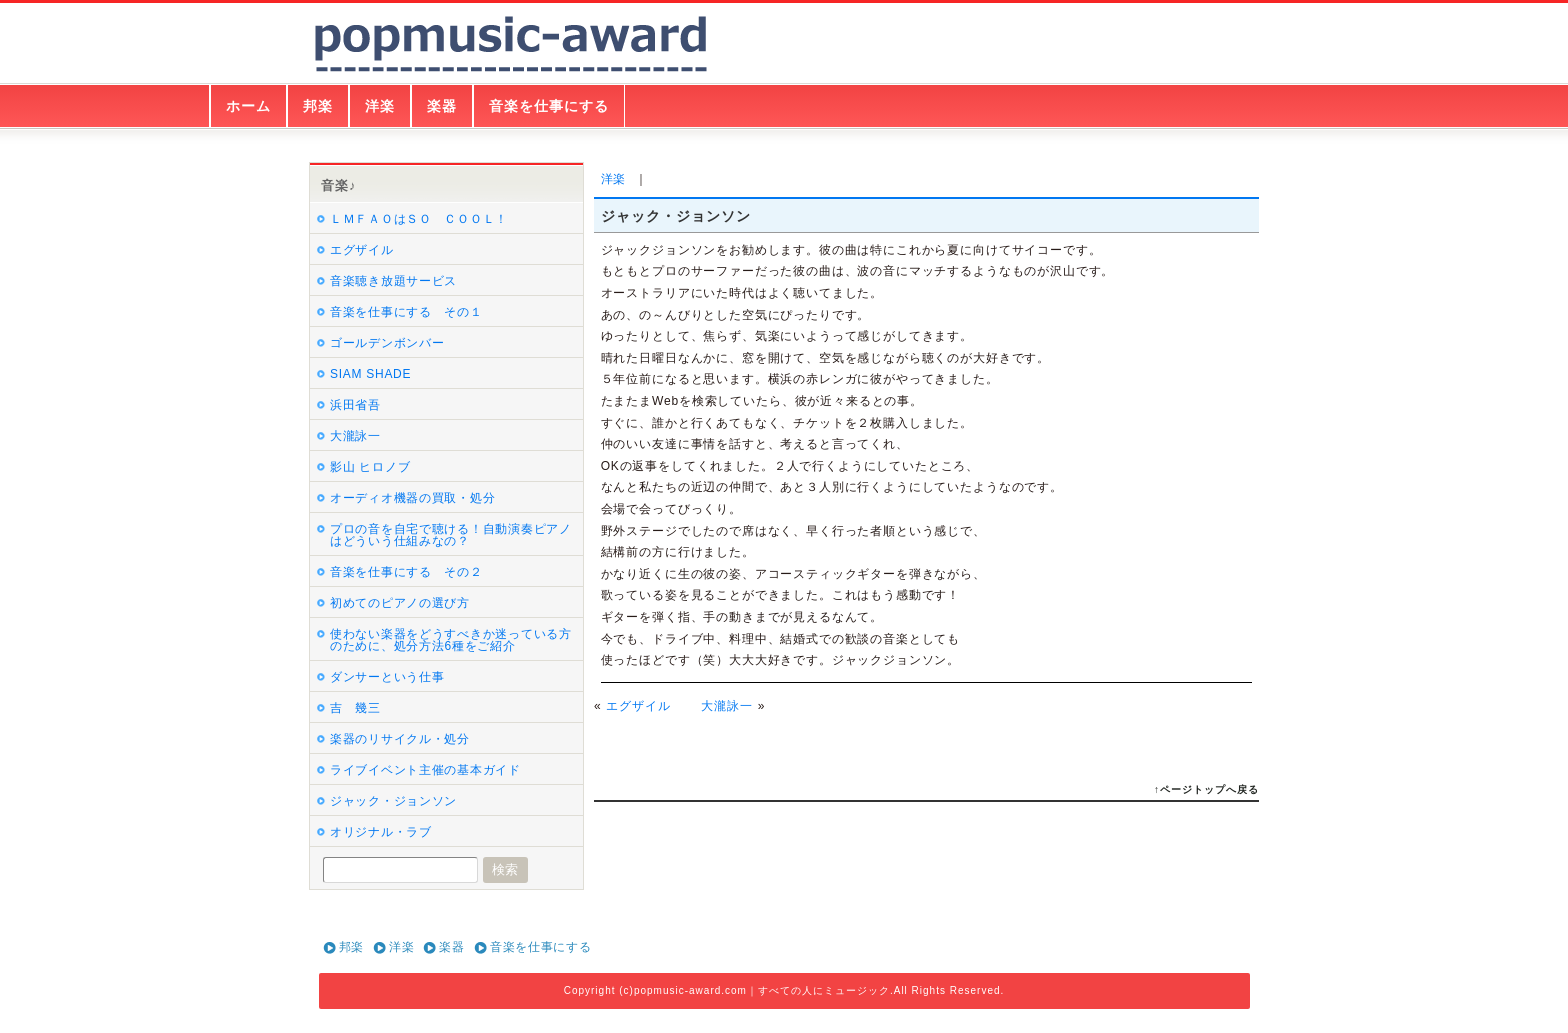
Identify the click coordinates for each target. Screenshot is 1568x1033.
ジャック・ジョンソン (393, 801)
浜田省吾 (355, 405)
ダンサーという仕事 (387, 677)
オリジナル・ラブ (381, 832)
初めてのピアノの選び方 (400, 603)
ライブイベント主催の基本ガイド (425, 770)
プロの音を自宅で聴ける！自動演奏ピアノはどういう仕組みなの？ (451, 535)
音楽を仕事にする (549, 106)
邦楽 (318, 106)
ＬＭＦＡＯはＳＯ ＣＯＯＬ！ (419, 219)
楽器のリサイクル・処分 (400, 739)
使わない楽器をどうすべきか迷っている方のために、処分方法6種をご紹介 (451, 640)
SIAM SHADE (370, 374)
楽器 (442, 106)
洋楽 (380, 106)
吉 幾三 (355, 708)
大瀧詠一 (727, 706)
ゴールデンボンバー (387, 343)
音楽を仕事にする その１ (406, 312)
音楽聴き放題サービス (393, 281)
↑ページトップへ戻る (1206, 789)
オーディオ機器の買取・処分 (412, 498)
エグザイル (638, 706)
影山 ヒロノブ (370, 467)
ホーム (248, 106)
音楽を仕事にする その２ (406, 572)
